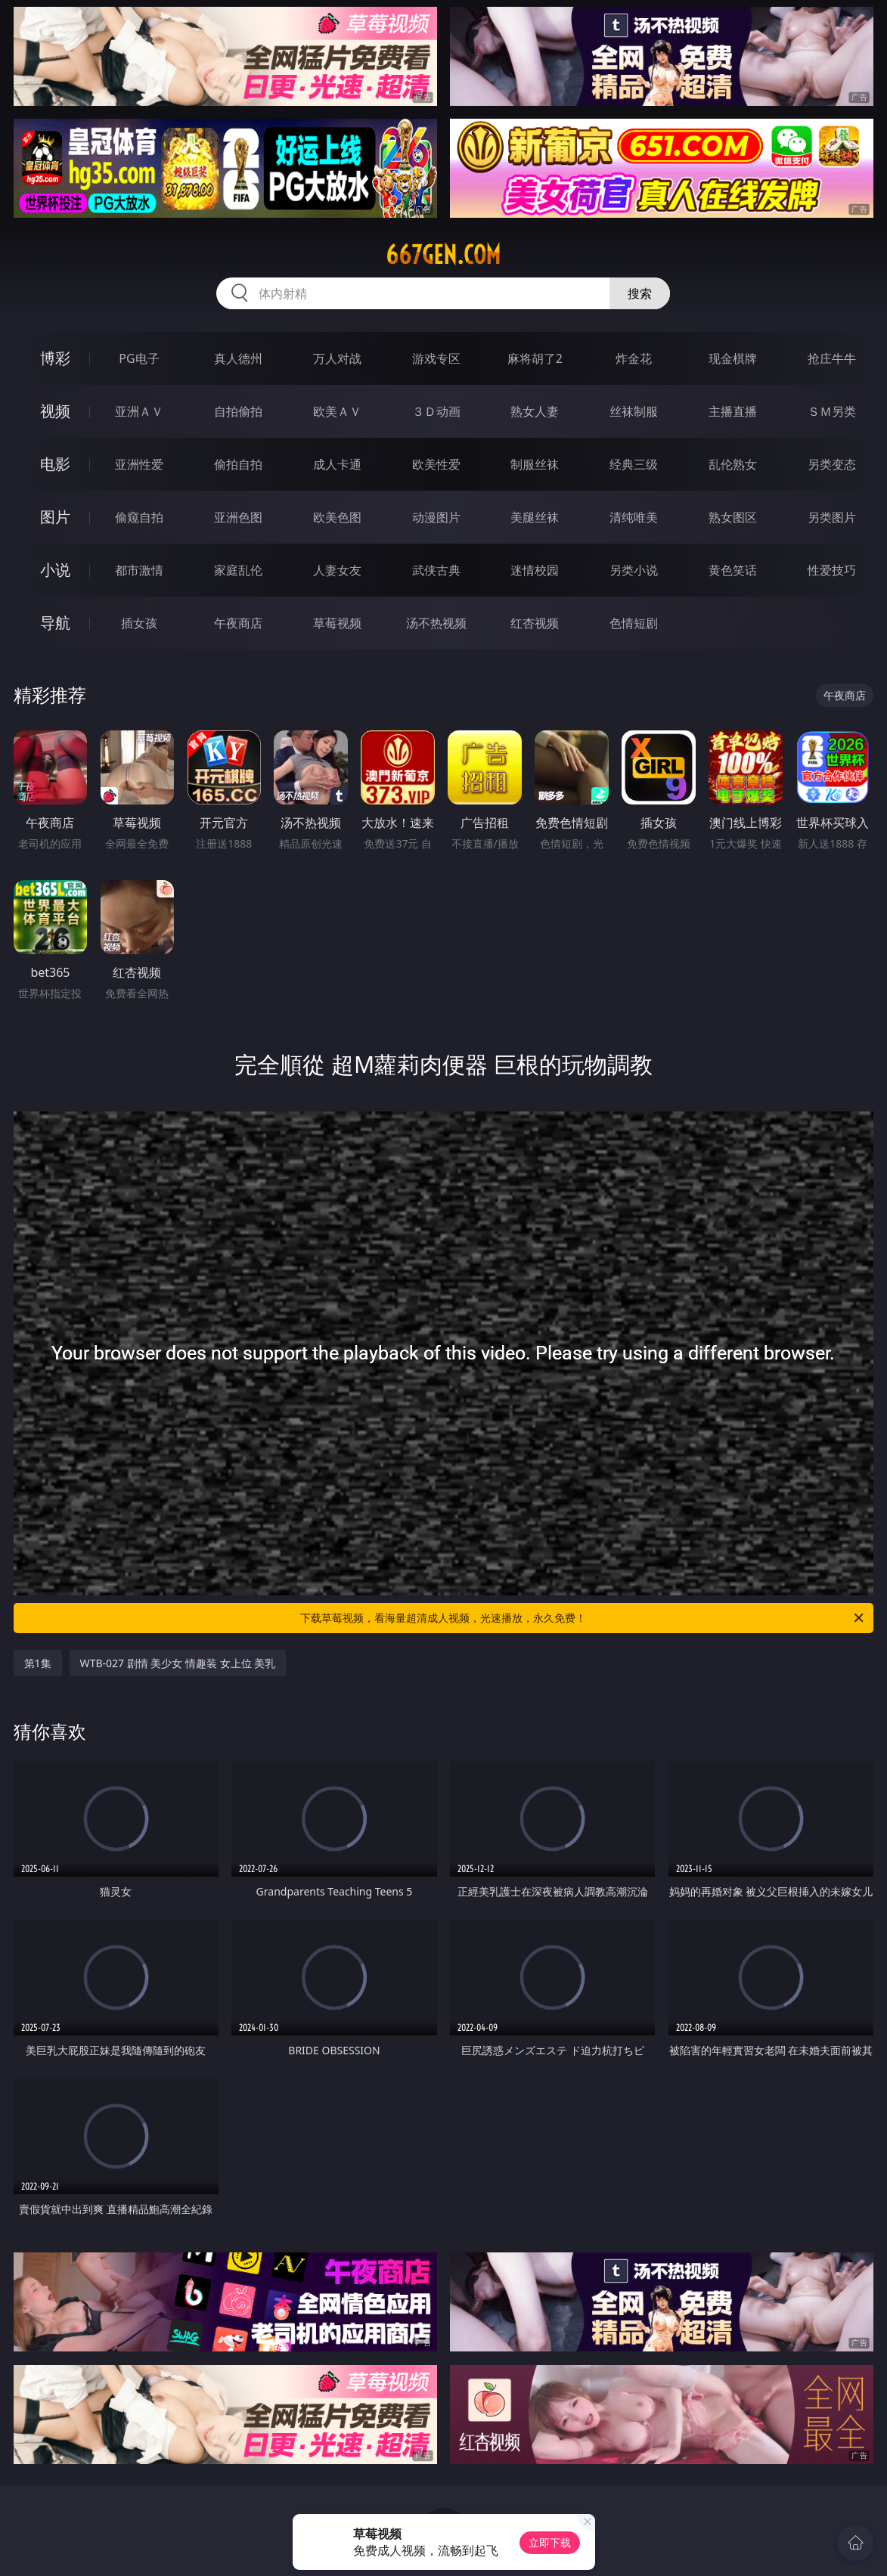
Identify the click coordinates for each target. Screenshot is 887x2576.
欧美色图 (337, 517)
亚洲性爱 (139, 464)
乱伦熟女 (733, 464)
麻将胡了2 (535, 358)
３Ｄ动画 (436, 411)
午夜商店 (238, 623)
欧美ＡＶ (337, 411)
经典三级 (633, 464)
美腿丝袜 (534, 517)
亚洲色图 (238, 517)
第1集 (37, 1663)
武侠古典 (436, 570)
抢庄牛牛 (832, 358)
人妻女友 (337, 570)
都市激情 (139, 570)
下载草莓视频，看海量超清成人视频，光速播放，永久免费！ (583, 1618)
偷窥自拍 (139, 517)
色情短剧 (633, 623)
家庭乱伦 (238, 570)
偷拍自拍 (238, 464)
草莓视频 (337, 623)
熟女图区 (733, 517)
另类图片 (832, 517)
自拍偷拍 (238, 411)
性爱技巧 (832, 570)
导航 (55, 622)
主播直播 (733, 411)
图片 (55, 517)
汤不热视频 (436, 623)
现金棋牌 (733, 358)
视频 (55, 411)
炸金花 (634, 358)
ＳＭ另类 (832, 411)
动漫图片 (436, 517)
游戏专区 (436, 358)
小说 (55, 570)
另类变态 (832, 464)
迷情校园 (534, 570)
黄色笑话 (733, 570)
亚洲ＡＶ (139, 411)
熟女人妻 (534, 411)
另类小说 (633, 570)
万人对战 (337, 358)
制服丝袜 (534, 464)
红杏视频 (534, 623)
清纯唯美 (633, 517)
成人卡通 (337, 464)
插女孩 (139, 623)
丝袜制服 (633, 411)
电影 (55, 464)
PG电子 (139, 358)
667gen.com (443, 255)
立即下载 (550, 2542)
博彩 (55, 358)
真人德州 (238, 358)
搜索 (640, 293)
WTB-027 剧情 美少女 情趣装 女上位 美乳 (178, 1663)
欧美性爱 (436, 464)
